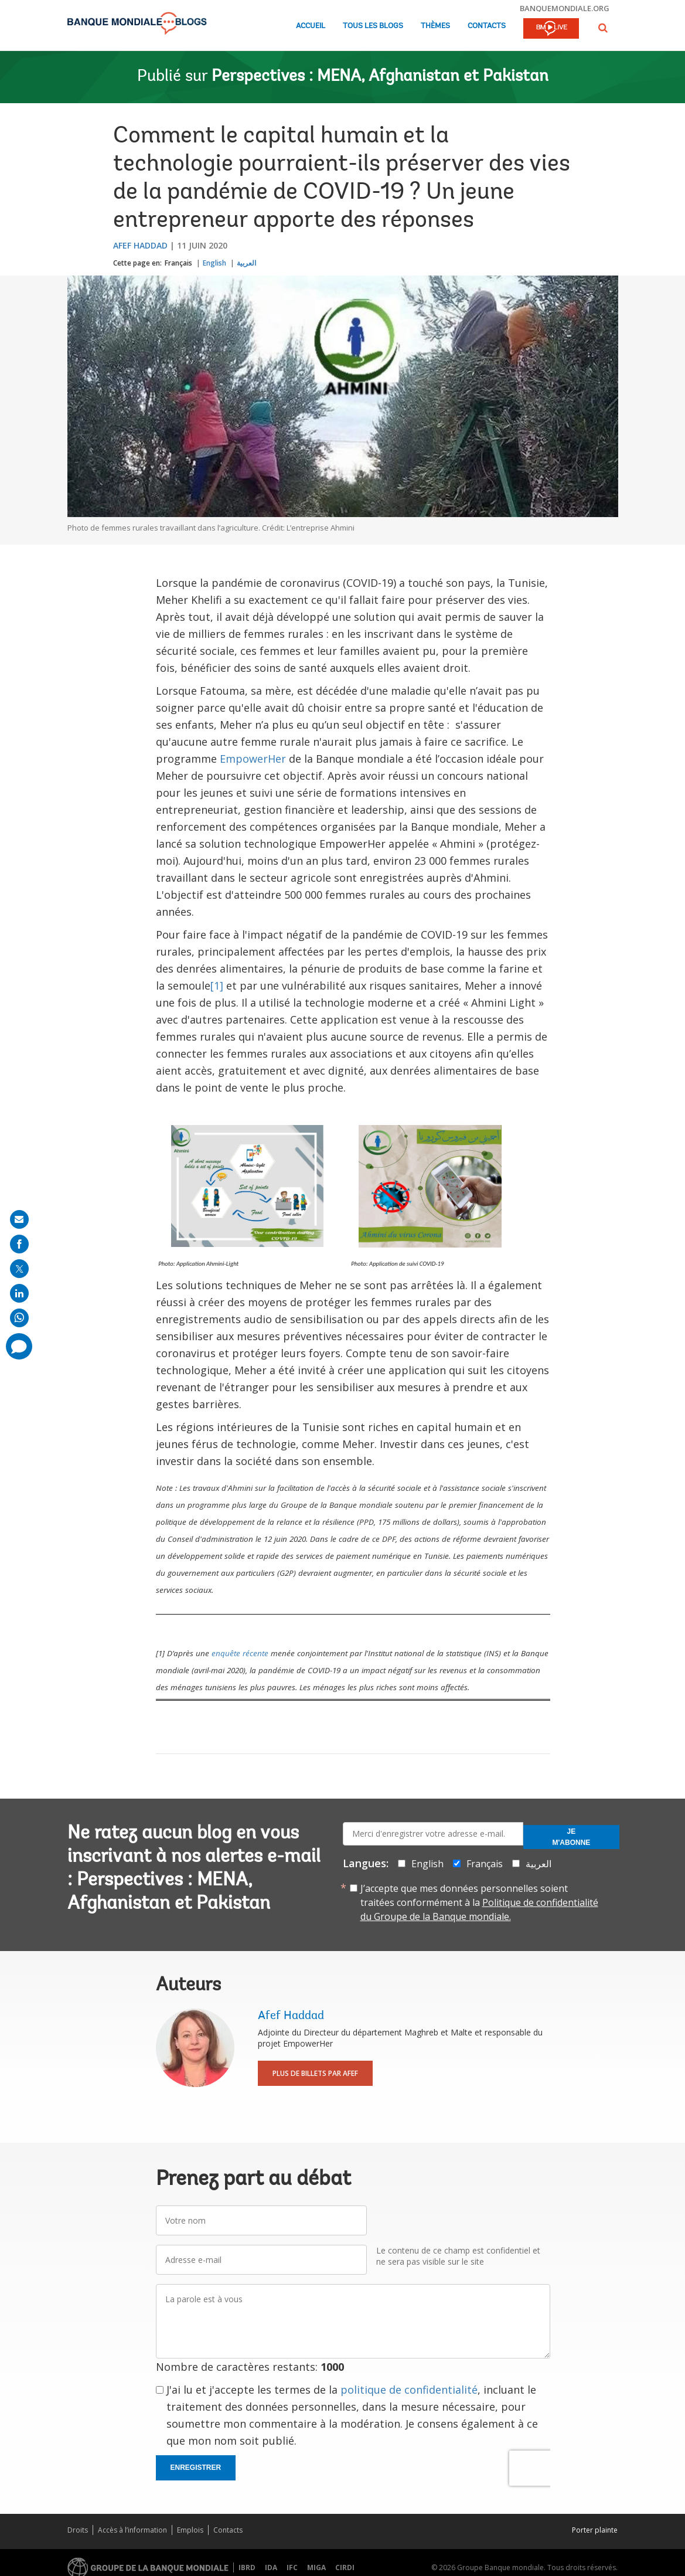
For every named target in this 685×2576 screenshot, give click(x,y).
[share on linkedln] (19, 1293)
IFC (292, 2567)
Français (178, 263)
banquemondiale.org (564, 8)
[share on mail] (19, 1219)
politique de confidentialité (409, 2390)
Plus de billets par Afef (315, 2073)
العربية (246, 263)
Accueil (310, 26)
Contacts (487, 26)
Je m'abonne (572, 1837)
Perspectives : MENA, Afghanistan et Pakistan (380, 77)
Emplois (190, 2530)
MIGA (316, 2567)
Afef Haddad (140, 245)
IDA (271, 2567)
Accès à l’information (132, 2530)
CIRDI (345, 2567)
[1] (216, 985)
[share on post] (19, 1268)
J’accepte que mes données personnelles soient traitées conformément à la (479, 1902)
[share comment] (19, 1346)
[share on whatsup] (19, 1318)
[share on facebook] (19, 1244)
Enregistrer (196, 2467)
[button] (603, 28)
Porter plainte (595, 2530)
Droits (77, 2530)
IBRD (246, 2567)
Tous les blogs (373, 26)
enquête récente (240, 1653)
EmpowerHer (253, 759)
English (214, 263)
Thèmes (435, 26)
